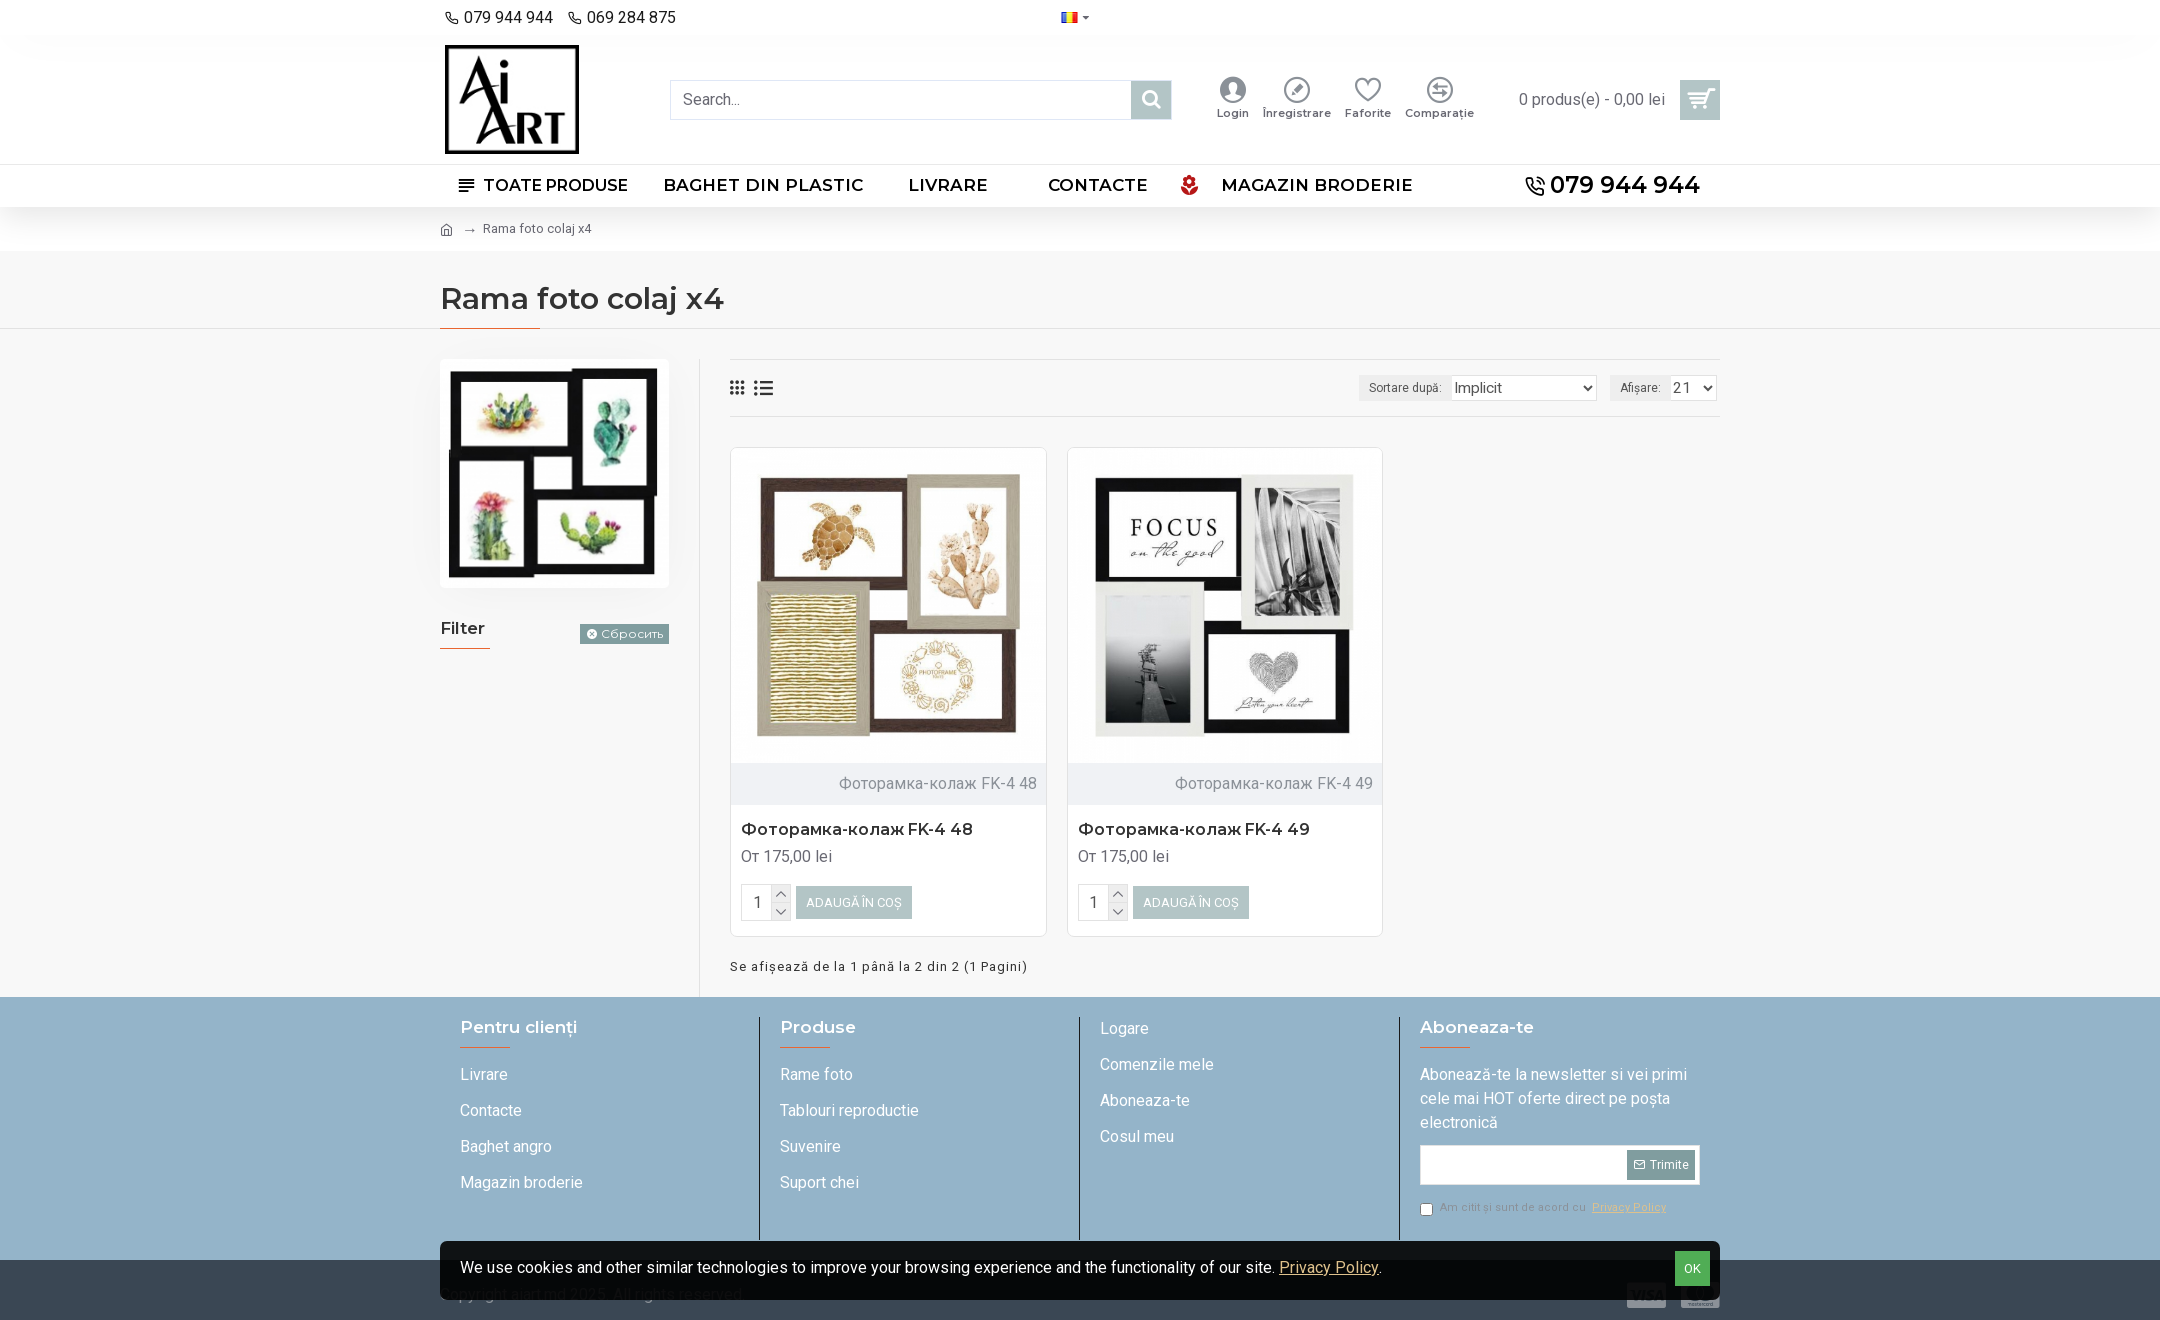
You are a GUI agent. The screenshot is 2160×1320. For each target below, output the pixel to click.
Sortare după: (1422, 388)
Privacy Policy (1329, 1267)
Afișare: (1646, 388)
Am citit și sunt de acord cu (1544, 1204)
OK (1692, 1268)
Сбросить (632, 633)
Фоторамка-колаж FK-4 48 (857, 829)
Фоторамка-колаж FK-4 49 (1194, 829)
